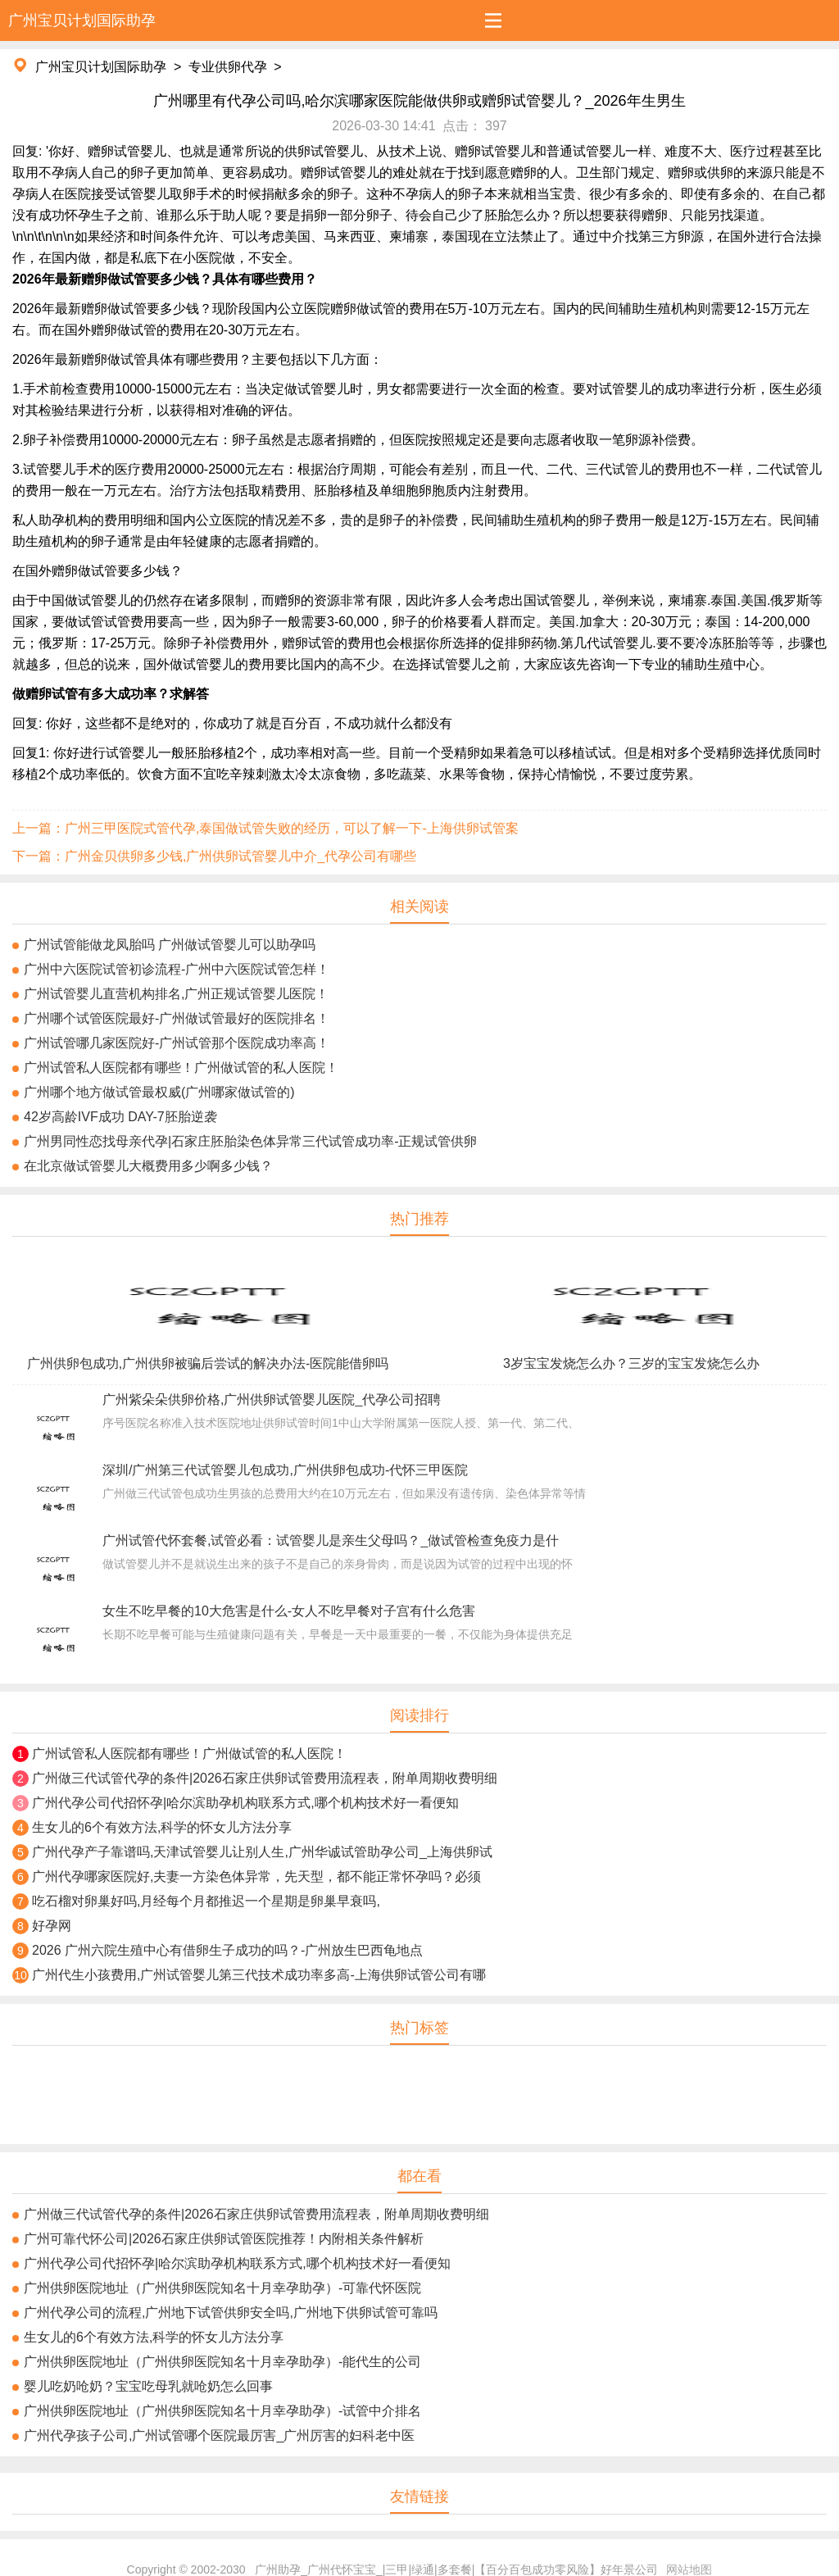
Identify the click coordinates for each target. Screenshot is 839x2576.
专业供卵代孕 (227, 67)
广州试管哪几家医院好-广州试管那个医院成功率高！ (176, 1043)
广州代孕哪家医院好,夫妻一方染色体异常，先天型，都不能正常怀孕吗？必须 (256, 1876)
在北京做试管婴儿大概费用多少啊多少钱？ (148, 1166)
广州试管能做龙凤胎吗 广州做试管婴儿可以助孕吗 (169, 945)
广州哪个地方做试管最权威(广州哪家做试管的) (159, 1092)
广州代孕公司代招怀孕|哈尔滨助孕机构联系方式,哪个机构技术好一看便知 (245, 1803)
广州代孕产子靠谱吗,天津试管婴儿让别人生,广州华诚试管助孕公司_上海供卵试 (262, 1852)
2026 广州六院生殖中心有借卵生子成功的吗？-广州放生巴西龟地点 (227, 1950)
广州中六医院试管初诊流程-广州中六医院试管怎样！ (176, 969)
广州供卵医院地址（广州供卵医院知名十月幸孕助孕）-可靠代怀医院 (222, 2288)
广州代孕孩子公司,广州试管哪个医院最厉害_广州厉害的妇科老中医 (219, 2435)
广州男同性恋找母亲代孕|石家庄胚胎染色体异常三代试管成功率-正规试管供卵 (250, 1141)
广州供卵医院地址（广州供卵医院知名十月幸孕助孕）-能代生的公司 (222, 2362)
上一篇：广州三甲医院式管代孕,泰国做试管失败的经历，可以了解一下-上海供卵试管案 (265, 828)
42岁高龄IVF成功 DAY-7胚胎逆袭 (120, 1117)
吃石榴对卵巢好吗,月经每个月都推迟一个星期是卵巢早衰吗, (206, 1901)
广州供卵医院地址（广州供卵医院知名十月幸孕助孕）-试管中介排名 (222, 2411)
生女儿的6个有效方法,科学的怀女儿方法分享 (162, 1827)
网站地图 (689, 2569)
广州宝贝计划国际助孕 (100, 67)
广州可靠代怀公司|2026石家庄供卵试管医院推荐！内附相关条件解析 (224, 2239)
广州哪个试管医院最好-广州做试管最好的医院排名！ (176, 1018)
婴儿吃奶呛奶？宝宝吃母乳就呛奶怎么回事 (148, 2386)
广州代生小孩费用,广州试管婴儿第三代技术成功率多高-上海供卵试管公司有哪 (259, 1975)
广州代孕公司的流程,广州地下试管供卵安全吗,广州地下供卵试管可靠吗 (231, 2312)
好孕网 (51, 1926)
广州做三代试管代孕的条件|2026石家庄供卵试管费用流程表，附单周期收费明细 (264, 1778)
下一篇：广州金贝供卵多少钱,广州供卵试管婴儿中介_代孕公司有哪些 (214, 856)
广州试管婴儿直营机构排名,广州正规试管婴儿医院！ (176, 994)
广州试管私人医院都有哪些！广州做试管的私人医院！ (181, 1067)
